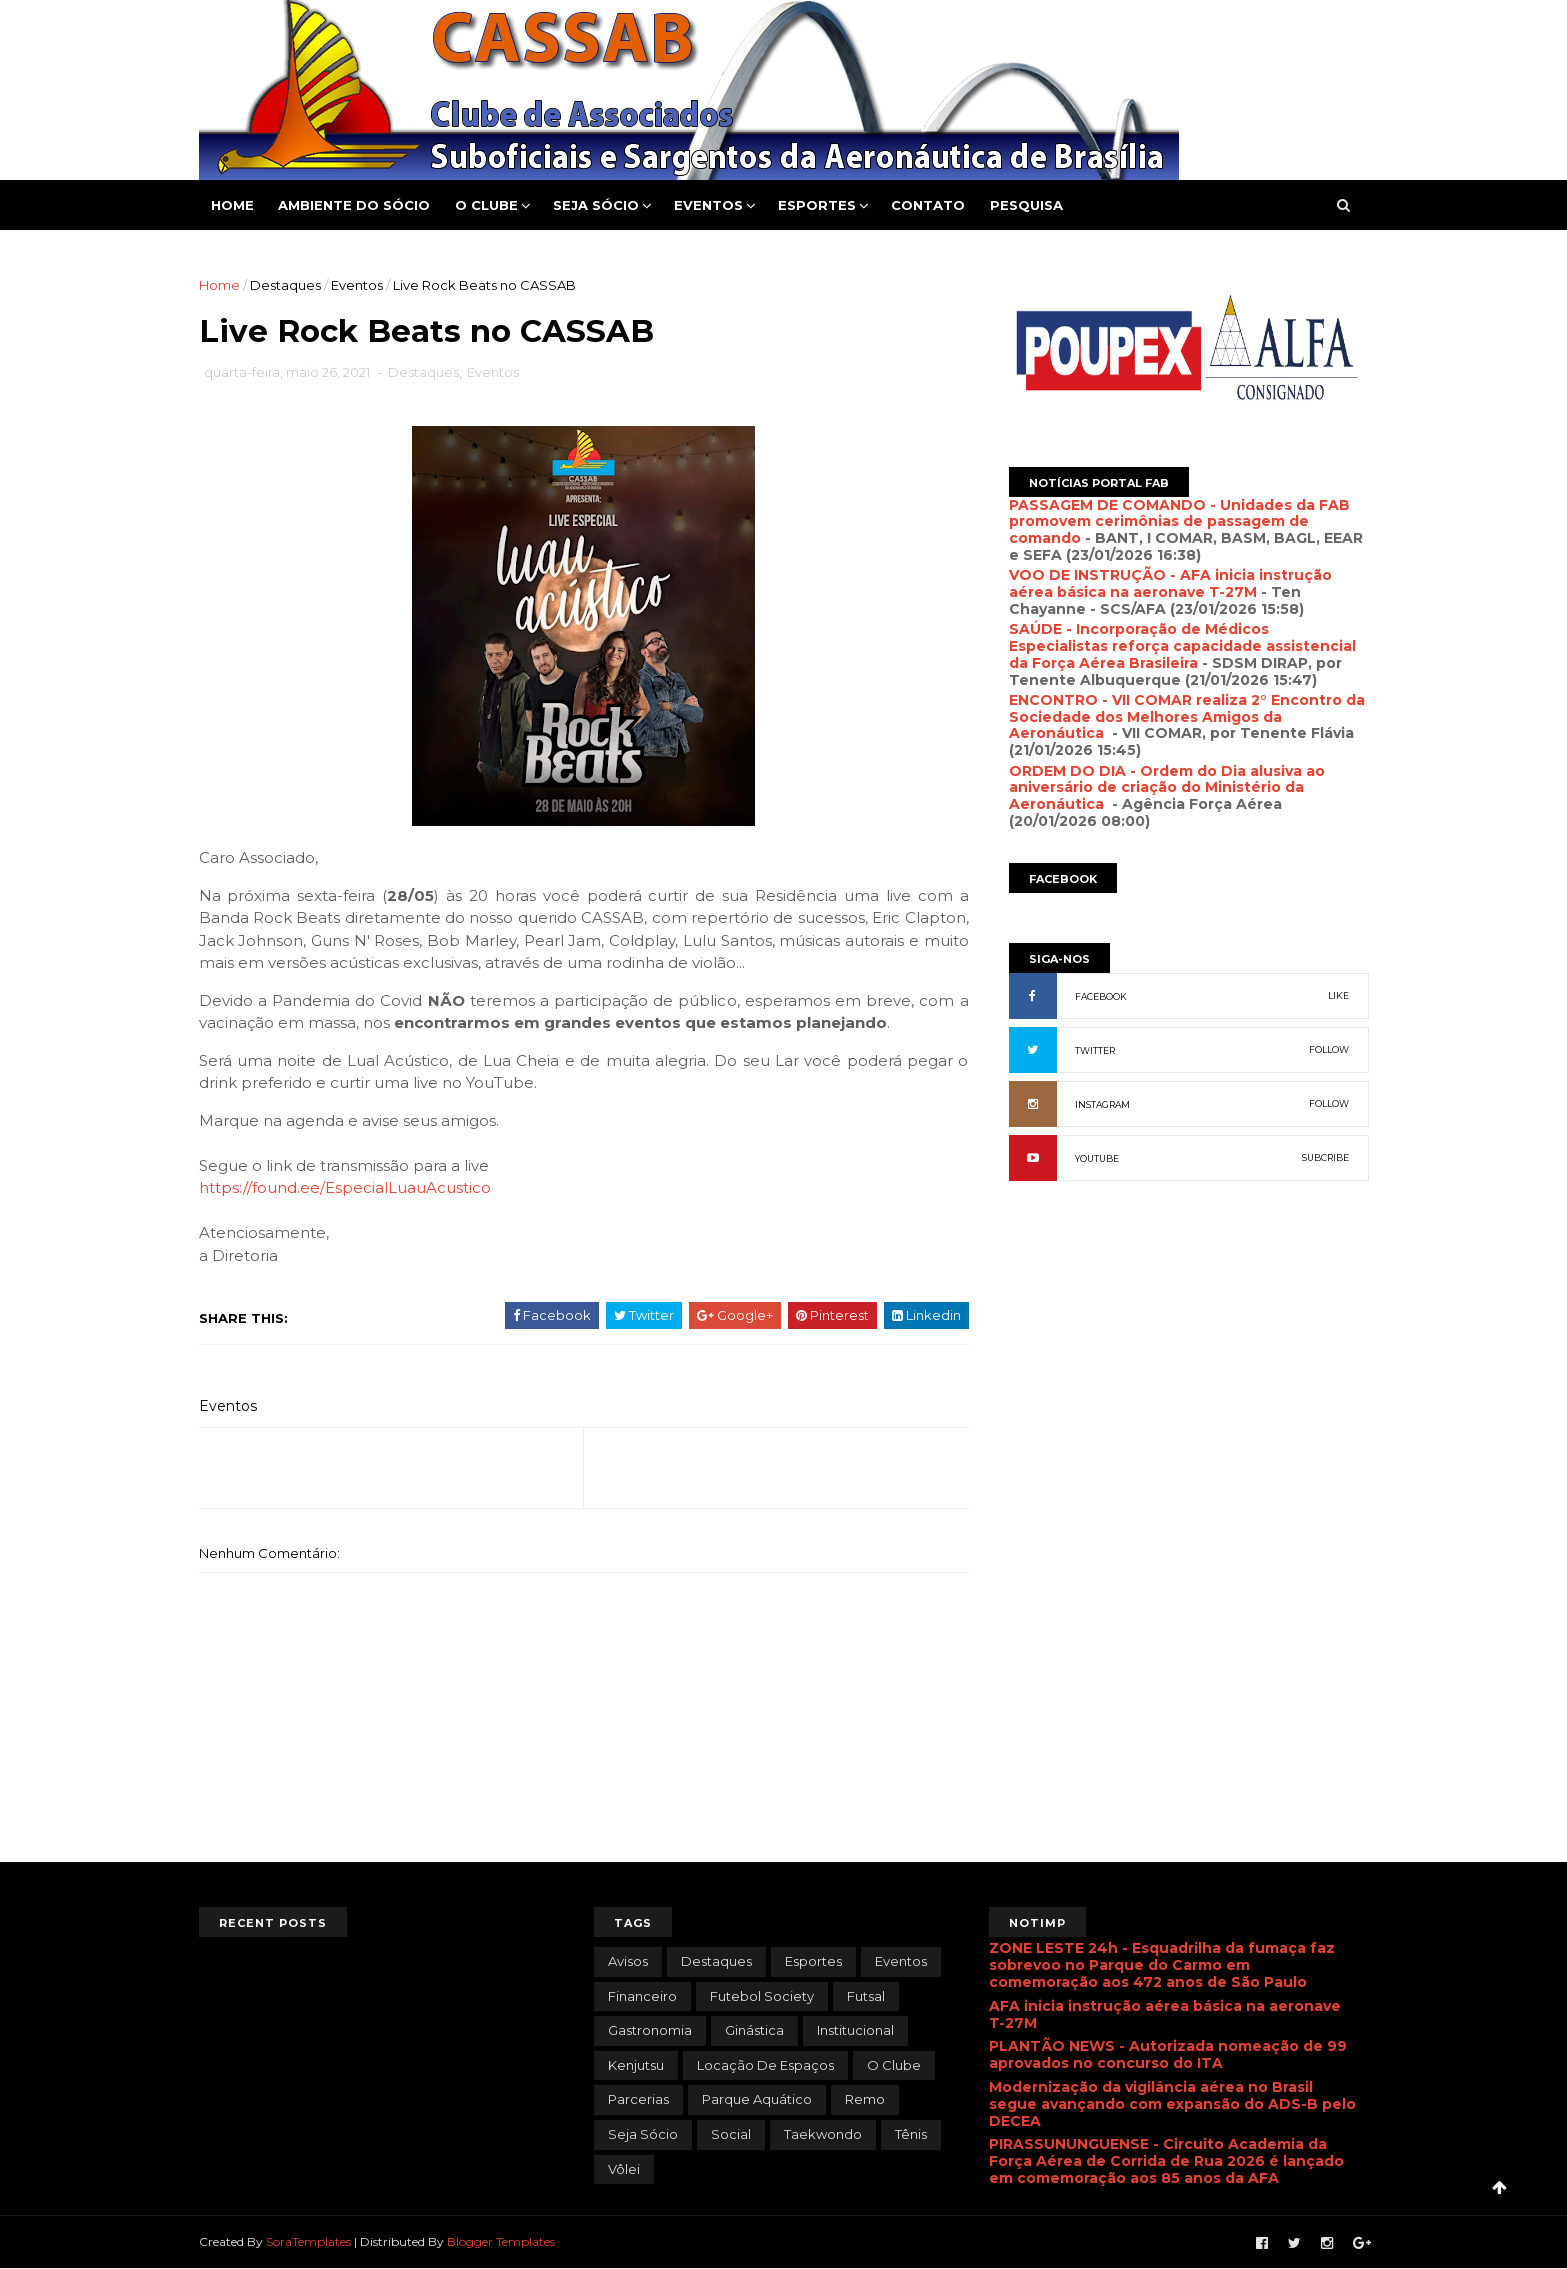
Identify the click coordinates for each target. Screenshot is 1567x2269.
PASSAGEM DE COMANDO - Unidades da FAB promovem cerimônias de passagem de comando (1179, 522)
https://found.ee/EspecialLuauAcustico (345, 1187)
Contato (928, 205)
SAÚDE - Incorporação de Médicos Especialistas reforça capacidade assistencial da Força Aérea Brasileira (1182, 646)
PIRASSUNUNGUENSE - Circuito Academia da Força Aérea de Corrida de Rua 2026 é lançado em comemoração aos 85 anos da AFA (1166, 2161)
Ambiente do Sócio (354, 205)
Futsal (866, 1996)
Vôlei (624, 2169)
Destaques (285, 285)
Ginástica (754, 2030)
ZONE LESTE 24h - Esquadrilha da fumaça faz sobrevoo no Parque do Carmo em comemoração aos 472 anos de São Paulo (1162, 1965)
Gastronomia (650, 2030)
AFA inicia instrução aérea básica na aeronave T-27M (1165, 2014)
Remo (865, 2099)
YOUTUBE (1097, 1158)
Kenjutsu (636, 2065)
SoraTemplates (308, 2241)
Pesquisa (1026, 205)
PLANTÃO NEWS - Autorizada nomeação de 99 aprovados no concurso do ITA (1168, 2054)
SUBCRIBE (1325, 1157)
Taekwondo (823, 2134)
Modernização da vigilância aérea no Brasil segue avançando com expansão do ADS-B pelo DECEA (1172, 2104)
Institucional (855, 2030)
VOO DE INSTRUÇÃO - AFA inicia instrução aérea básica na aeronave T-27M (1170, 583)
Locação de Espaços (765, 2065)
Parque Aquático (757, 2099)
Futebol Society (762, 1996)
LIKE (1338, 995)
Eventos (708, 205)
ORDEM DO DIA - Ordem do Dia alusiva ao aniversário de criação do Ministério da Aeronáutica (1167, 788)
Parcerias (638, 2099)
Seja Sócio (596, 205)
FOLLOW (1329, 1049)
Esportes (817, 205)
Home (232, 205)
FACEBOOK (1101, 996)
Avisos (628, 1961)
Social (731, 2134)
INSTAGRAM (1102, 1104)
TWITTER (1095, 1050)
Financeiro (642, 1996)
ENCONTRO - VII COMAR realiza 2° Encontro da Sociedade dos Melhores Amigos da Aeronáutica (1187, 717)
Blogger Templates (501, 2241)
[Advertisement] (1189, 1413)
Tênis (911, 2134)
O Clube (486, 205)
